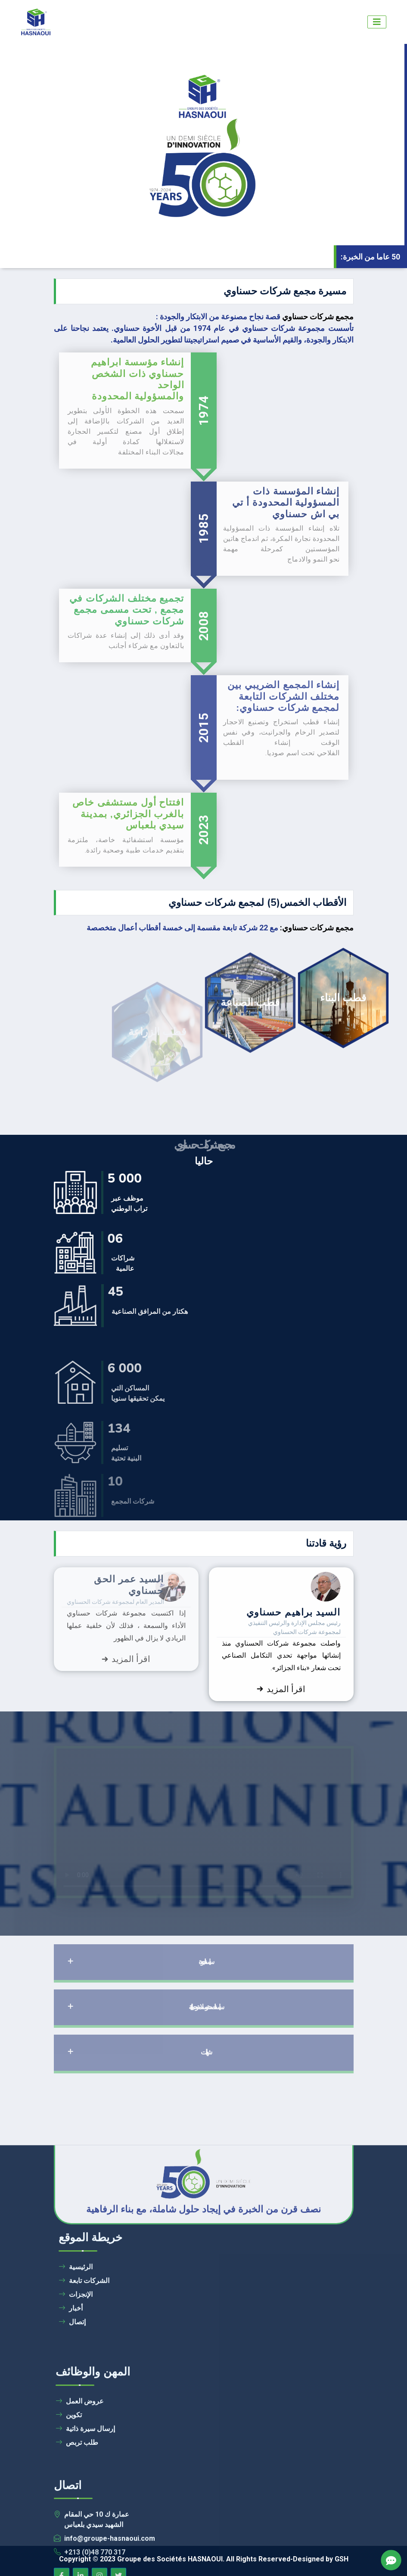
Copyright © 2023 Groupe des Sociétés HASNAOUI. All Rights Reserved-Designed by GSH (203, 2559)
